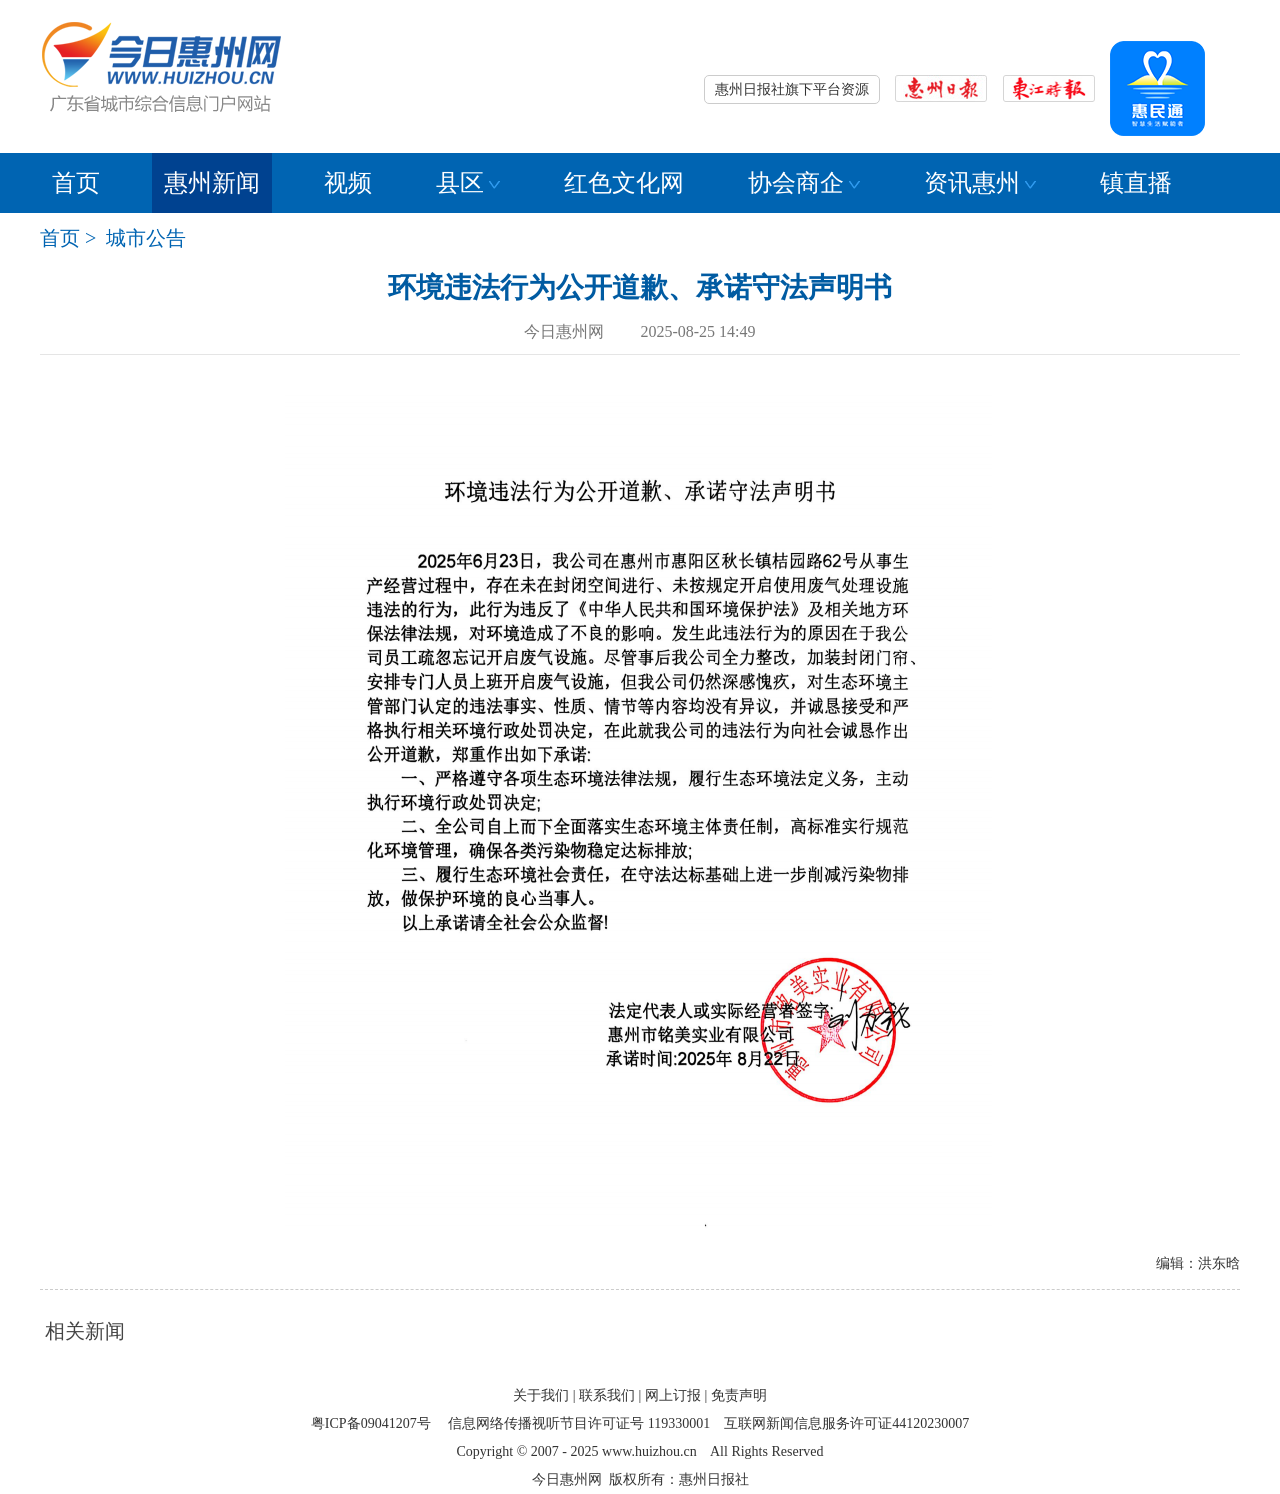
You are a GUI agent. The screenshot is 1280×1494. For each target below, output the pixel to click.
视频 (348, 183)
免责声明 (739, 1395)
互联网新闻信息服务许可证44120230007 (846, 1423)
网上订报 (673, 1395)
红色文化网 (624, 183)
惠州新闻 (212, 183)
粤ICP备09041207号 (371, 1423)
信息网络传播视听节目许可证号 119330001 (579, 1423)
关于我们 (541, 1395)
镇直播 (1136, 183)
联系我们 (607, 1395)
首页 (76, 183)
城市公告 (146, 238)
